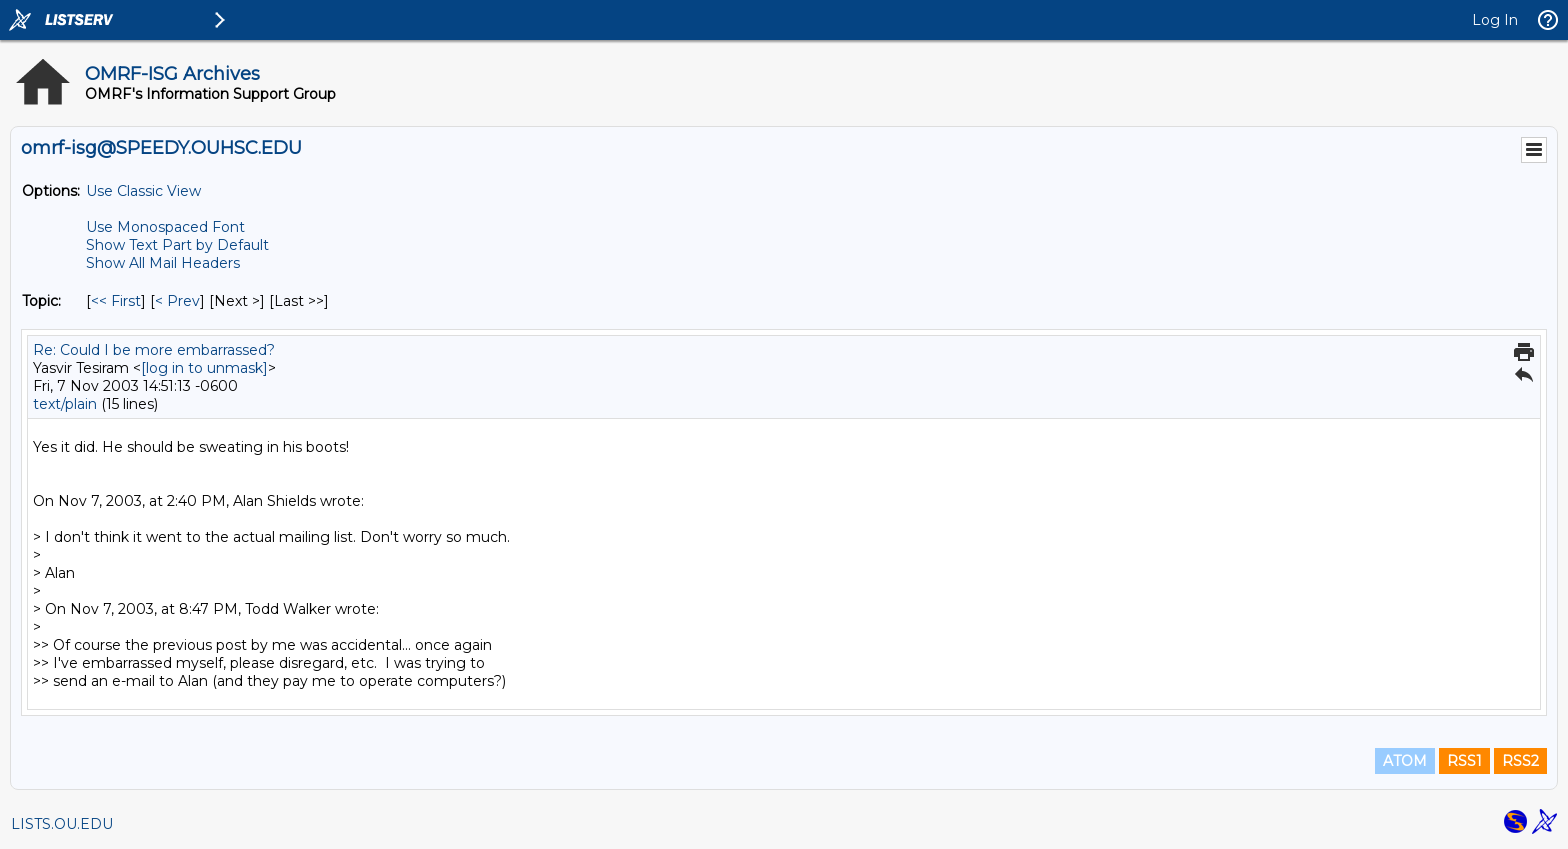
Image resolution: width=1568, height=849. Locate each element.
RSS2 (1520, 761)
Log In (1495, 20)
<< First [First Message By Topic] (116, 301)
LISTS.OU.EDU (62, 824)
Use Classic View (143, 191)
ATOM (1405, 761)
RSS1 (1464, 761)
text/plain (65, 404)
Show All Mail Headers (163, 263)
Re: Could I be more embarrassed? (154, 350)
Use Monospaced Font (165, 227)
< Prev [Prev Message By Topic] (177, 301)
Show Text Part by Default (177, 245)
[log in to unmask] (204, 368)
